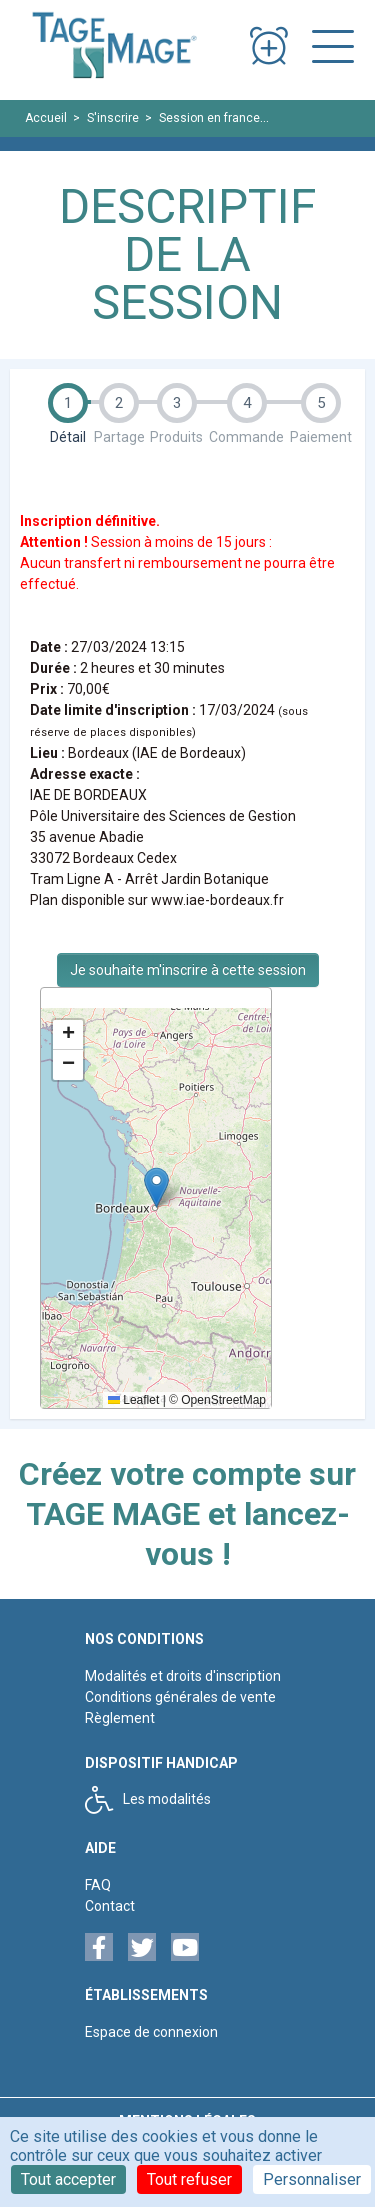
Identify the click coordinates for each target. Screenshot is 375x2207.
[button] (156, 1187)
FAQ (98, 1885)
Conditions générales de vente (180, 1697)
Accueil (46, 118)
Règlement (120, 1718)
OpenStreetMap (223, 1400)
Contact (110, 1906)
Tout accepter (68, 2179)
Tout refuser (189, 2179)
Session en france (209, 118)
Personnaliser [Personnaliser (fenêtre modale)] (312, 2179)
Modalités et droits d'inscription (183, 1676)
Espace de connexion (151, 2032)
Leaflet (133, 1400)
